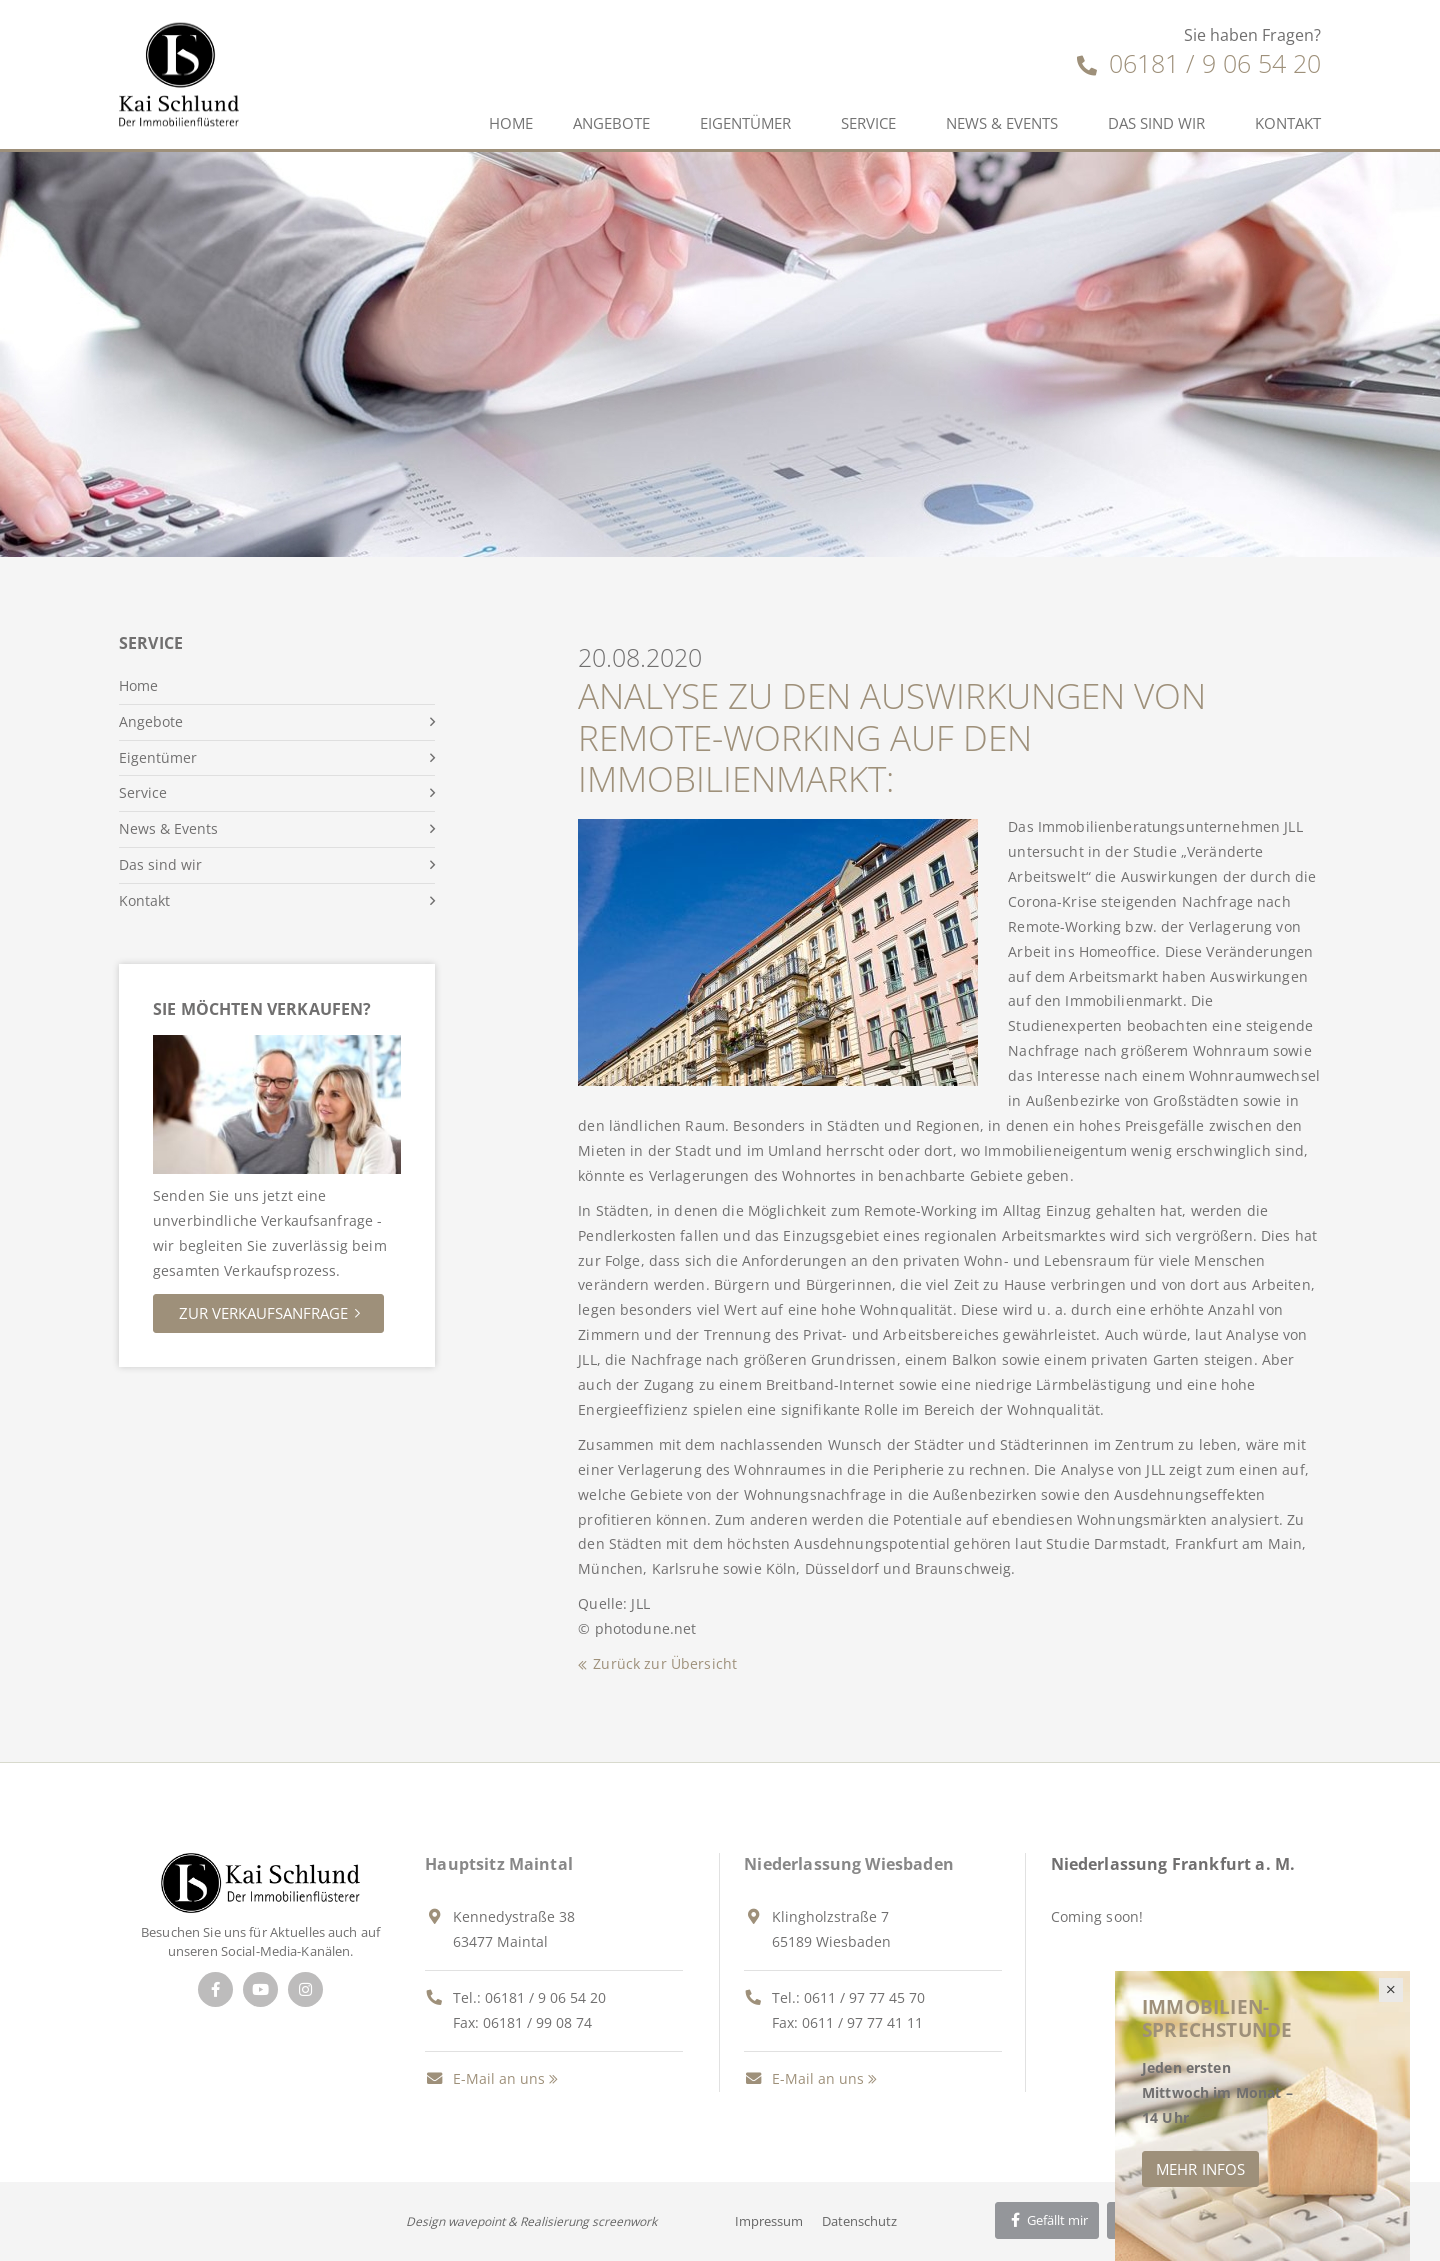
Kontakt (1288, 123)
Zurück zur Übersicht (665, 1663)
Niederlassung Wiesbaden (849, 1864)
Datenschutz (859, 2221)
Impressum (769, 2221)
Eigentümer (745, 123)
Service (868, 123)
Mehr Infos (1200, 2169)
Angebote (611, 123)
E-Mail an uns (485, 2078)
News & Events (1002, 123)
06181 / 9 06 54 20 (1199, 63)
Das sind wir (1156, 123)
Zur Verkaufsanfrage (263, 1313)
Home (511, 123)
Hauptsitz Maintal (499, 1864)
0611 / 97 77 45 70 (864, 1997)
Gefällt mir (1047, 2220)
